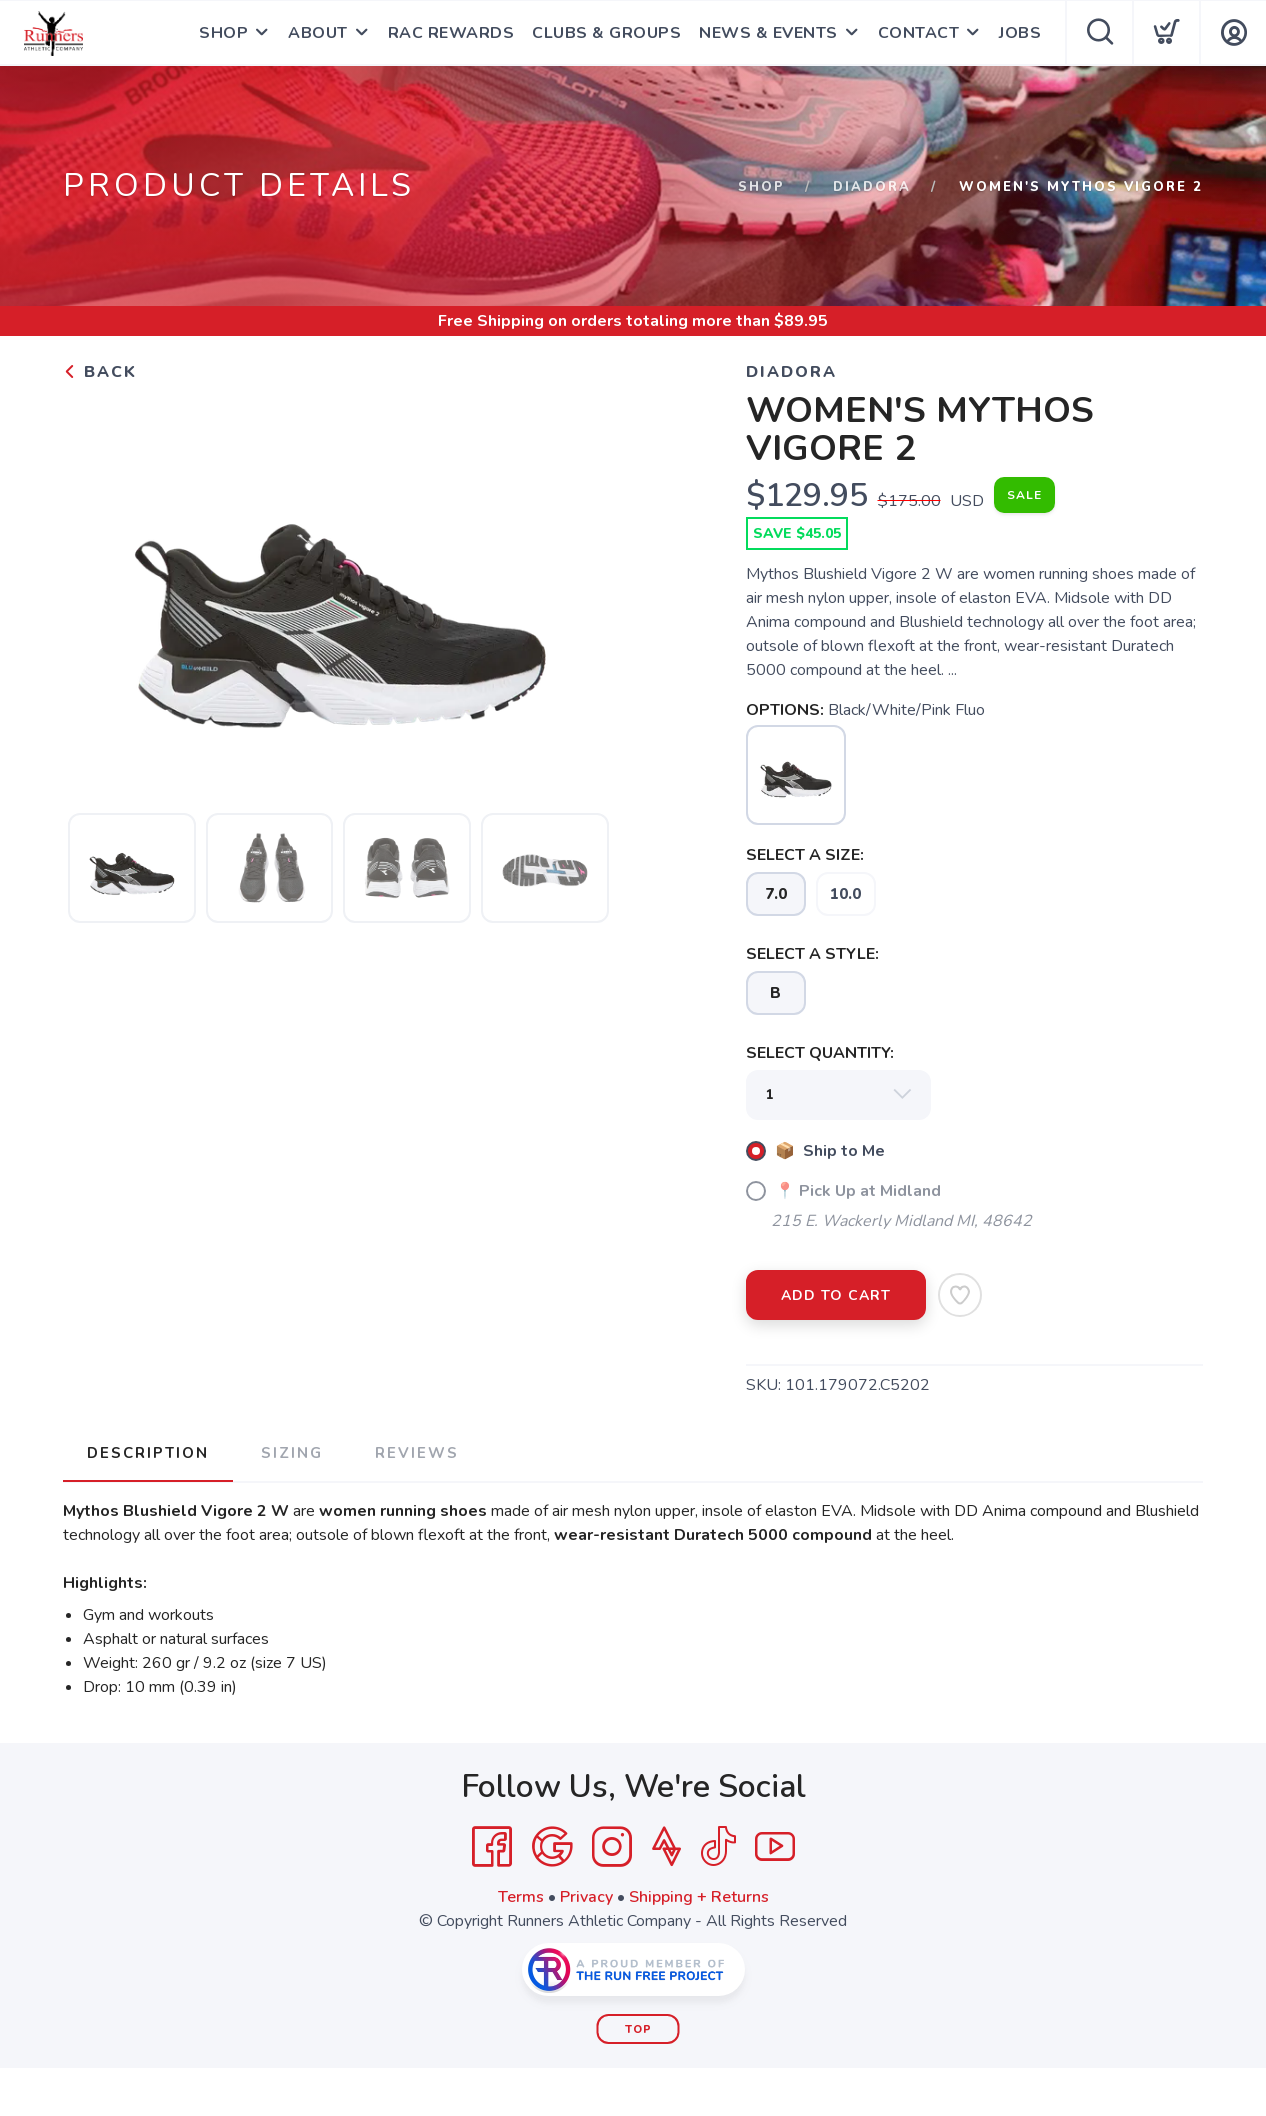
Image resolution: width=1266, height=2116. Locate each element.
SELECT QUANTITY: (820, 1053)
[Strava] (666, 1847)
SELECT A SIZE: (805, 855)
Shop (761, 187)
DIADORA (872, 187)
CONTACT (919, 33)
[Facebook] (492, 1847)
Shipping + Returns (699, 1897)
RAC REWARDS (451, 33)
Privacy (586, 1897)
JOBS (1020, 33)
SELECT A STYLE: (812, 954)
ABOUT (318, 33)
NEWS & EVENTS (768, 33)
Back (100, 372)
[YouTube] (775, 1847)
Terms (521, 1897)
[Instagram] (612, 1847)
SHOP (223, 33)
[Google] (552, 1847)
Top (638, 2029)
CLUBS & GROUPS (606, 33)
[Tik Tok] (718, 1847)
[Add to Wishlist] (960, 1295)
